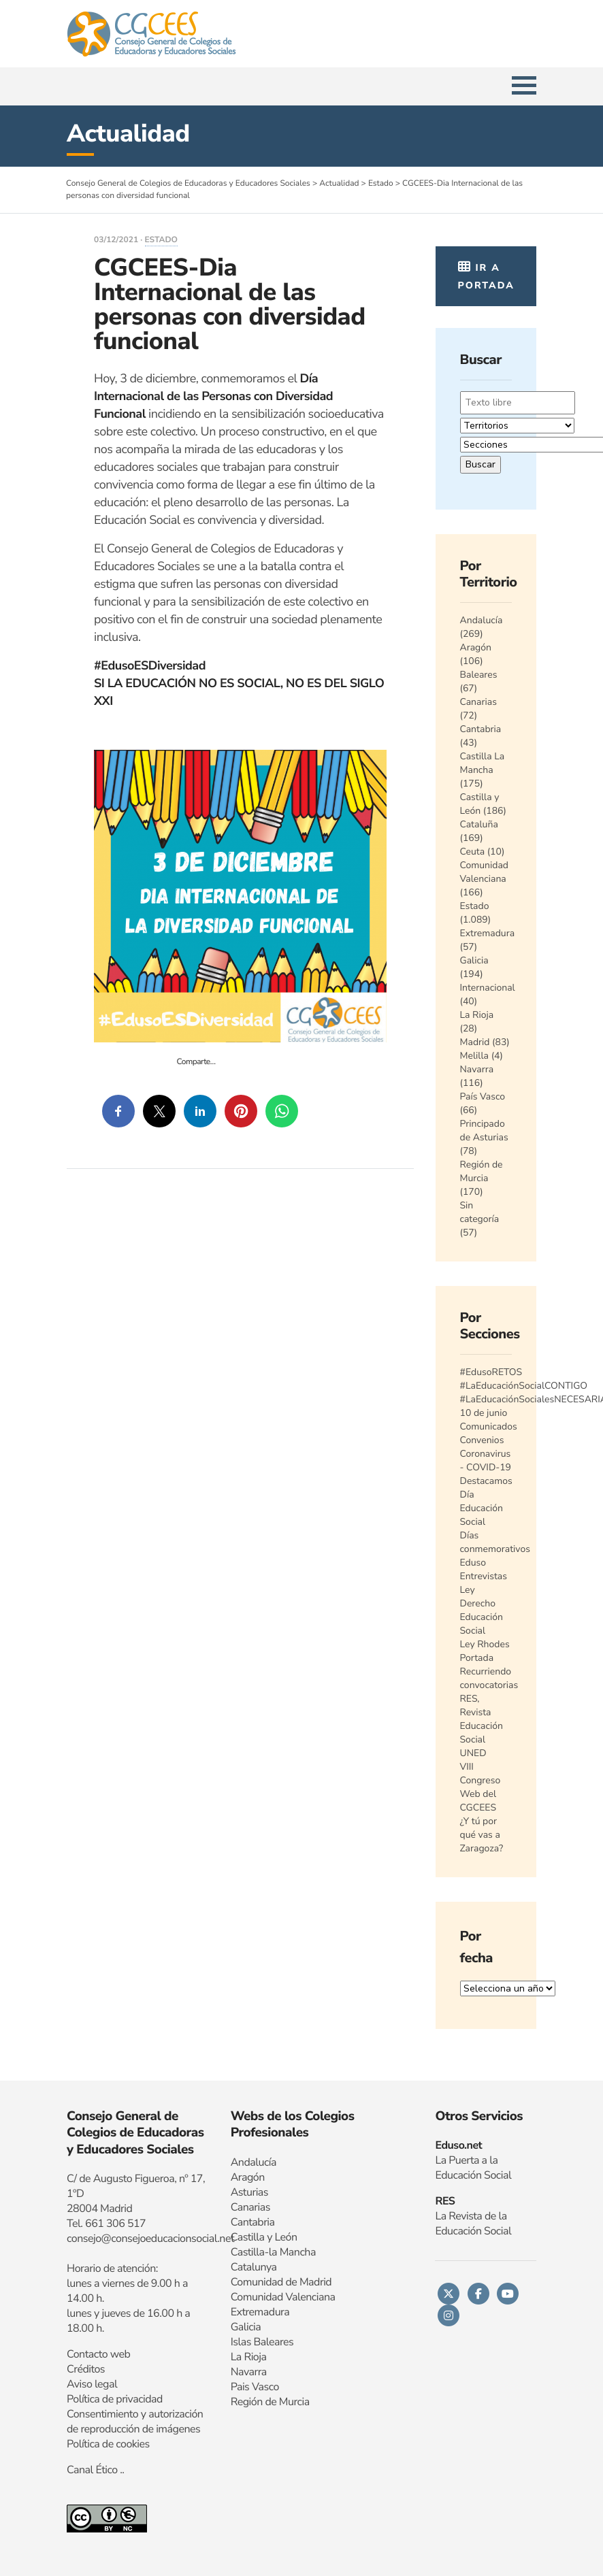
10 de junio (484, 1412)
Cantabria (481, 729)
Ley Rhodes (485, 1644)
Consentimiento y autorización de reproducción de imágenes (135, 2422)
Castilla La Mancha (482, 763)
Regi (241, 2401)
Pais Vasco (255, 2386)
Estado (161, 240)
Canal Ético (92, 2469)
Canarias (478, 701)
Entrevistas (483, 1576)
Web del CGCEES (478, 1800)
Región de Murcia (481, 1171)
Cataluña (479, 824)
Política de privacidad (115, 2399)
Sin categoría (480, 1212)
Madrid (475, 1042)
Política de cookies (108, 2444)
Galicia (474, 960)
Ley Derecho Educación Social (481, 1610)
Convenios (482, 1440)
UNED (473, 1753)
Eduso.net (458, 2145)
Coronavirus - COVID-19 (486, 1460)
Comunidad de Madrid (281, 2282)
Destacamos (486, 1480)
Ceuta (472, 851)
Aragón (476, 647)
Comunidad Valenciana (484, 872)
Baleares (479, 674)
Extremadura (487, 933)
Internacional (487, 987)
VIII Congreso (480, 1773)
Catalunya (254, 2267)
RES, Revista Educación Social (481, 1719)
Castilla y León (480, 804)
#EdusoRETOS (491, 1372)
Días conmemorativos (495, 1542)
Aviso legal (92, 2384)
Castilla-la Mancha (273, 2252)
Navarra (477, 1069)
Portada (477, 1657)
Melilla (474, 1055)
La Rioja (477, 1014)
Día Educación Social (481, 1508)
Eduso (473, 1562)
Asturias (249, 2192)
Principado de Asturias (484, 1130)
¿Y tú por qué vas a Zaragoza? (482, 1835)
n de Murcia (283, 2401)
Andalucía (481, 620)
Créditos (86, 2369)
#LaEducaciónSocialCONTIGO (524, 1385)
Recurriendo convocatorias (489, 1678)
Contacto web (98, 2354)
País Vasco (483, 1096)
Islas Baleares (262, 2341)
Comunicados (488, 1426)
